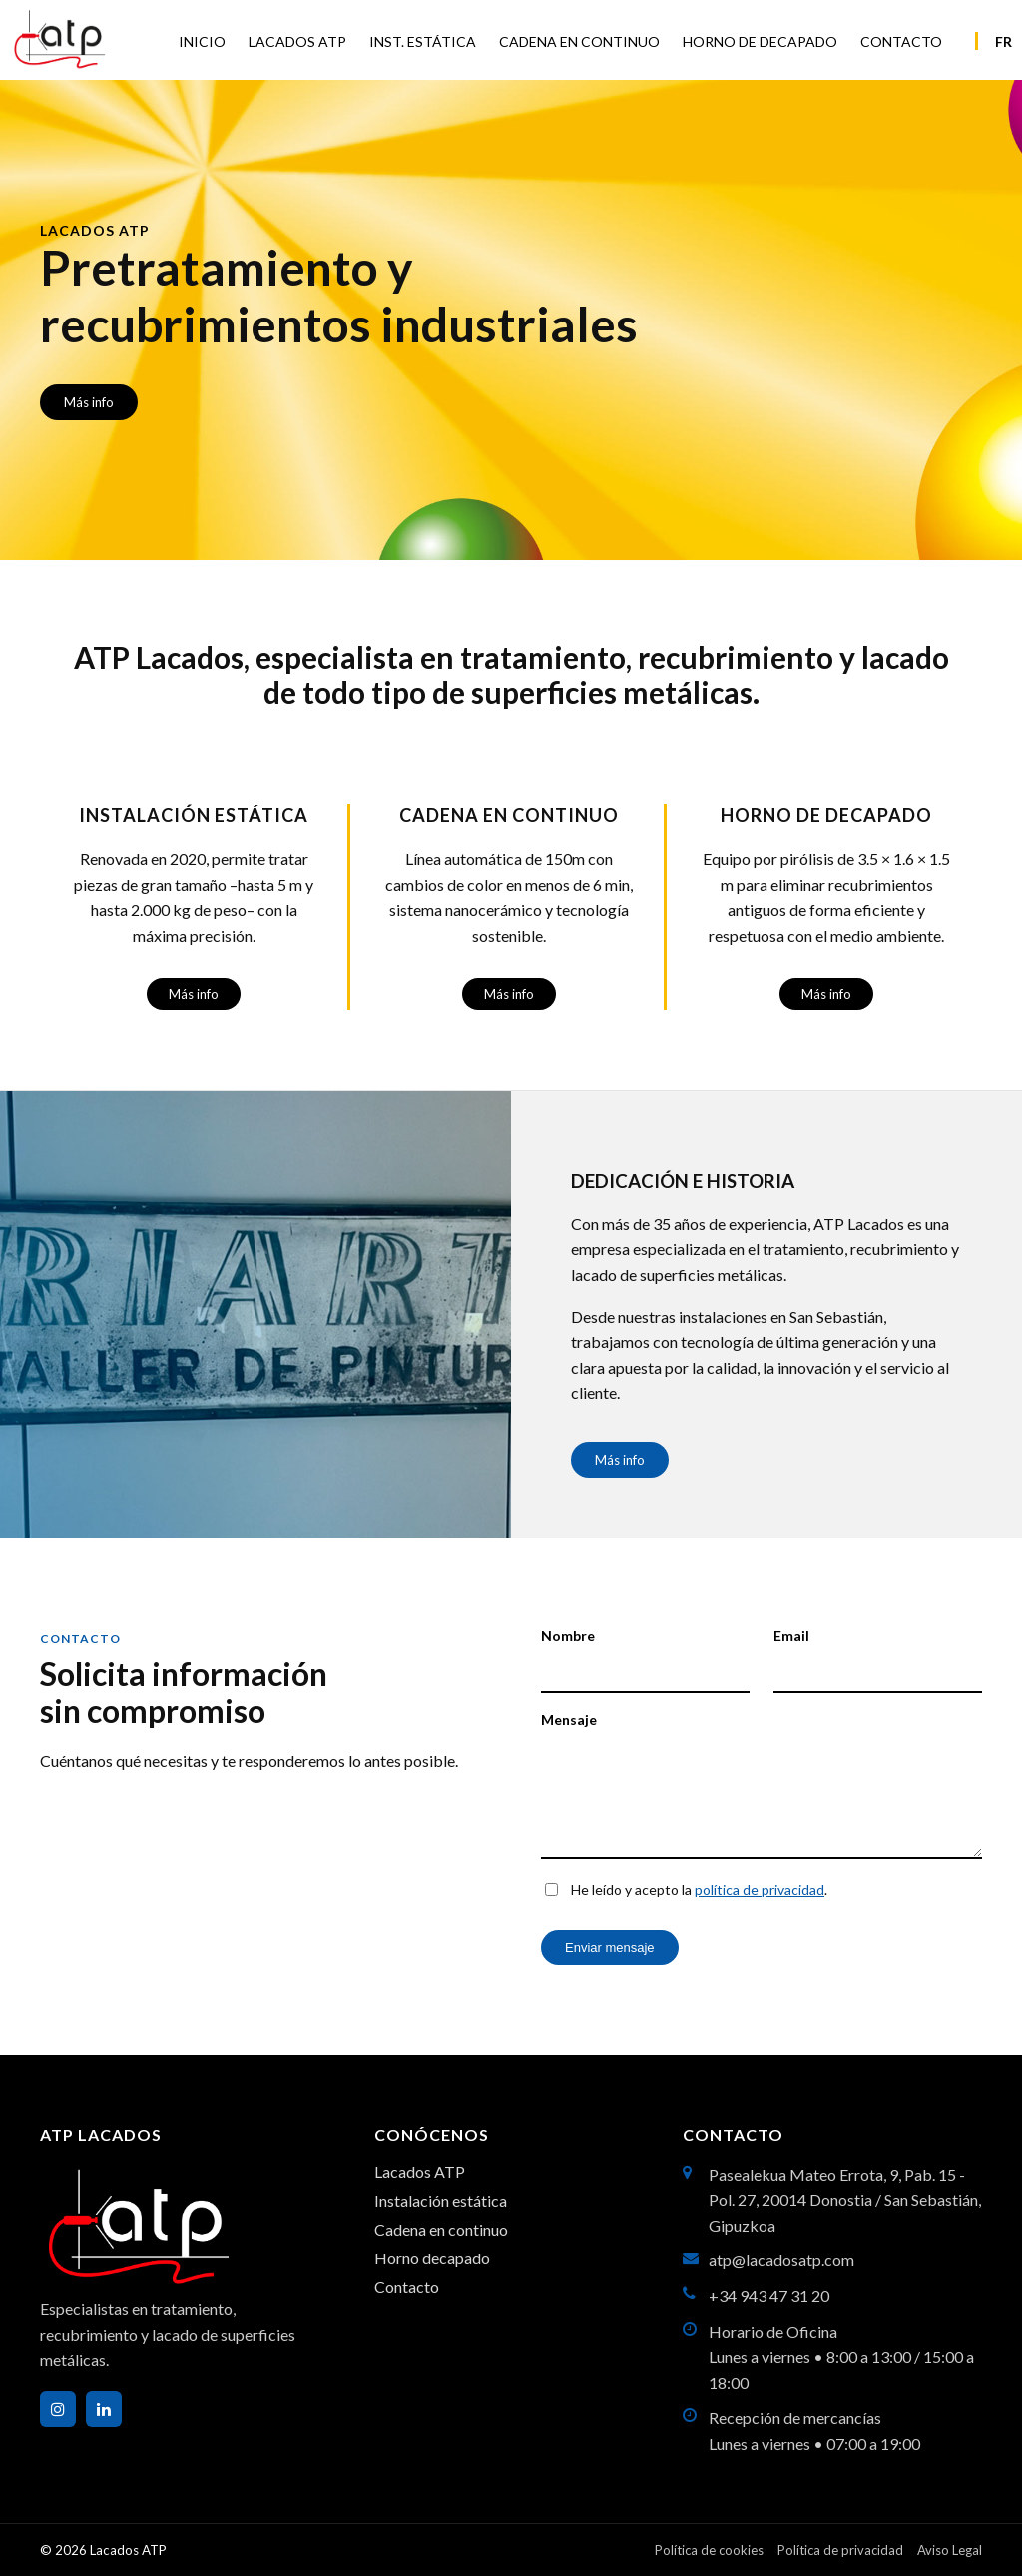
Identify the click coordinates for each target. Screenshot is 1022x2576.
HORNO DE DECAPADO (760, 41)
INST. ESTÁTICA (422, 41)
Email (791, 1635)
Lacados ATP (419, 2171)
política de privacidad (759, 1889)
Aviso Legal (949, 2550)
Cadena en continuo (441, 2229)
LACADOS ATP (297, 41)
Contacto (406, 2286)
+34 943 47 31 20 (769, 2295)
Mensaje (569, 1719)
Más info (89, 402)
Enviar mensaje (610, 1947)
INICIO (202, 41)
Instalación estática (440, 2200)
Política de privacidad (840, 2550)
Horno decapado (432, 2258)
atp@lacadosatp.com (781, 2260)
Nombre (568, 1635)
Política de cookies (709, 2550)
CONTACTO (901, 41)
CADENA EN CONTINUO (579, 41)
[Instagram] (58, 2409)
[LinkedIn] (104, 2409)
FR (1003, 41)
